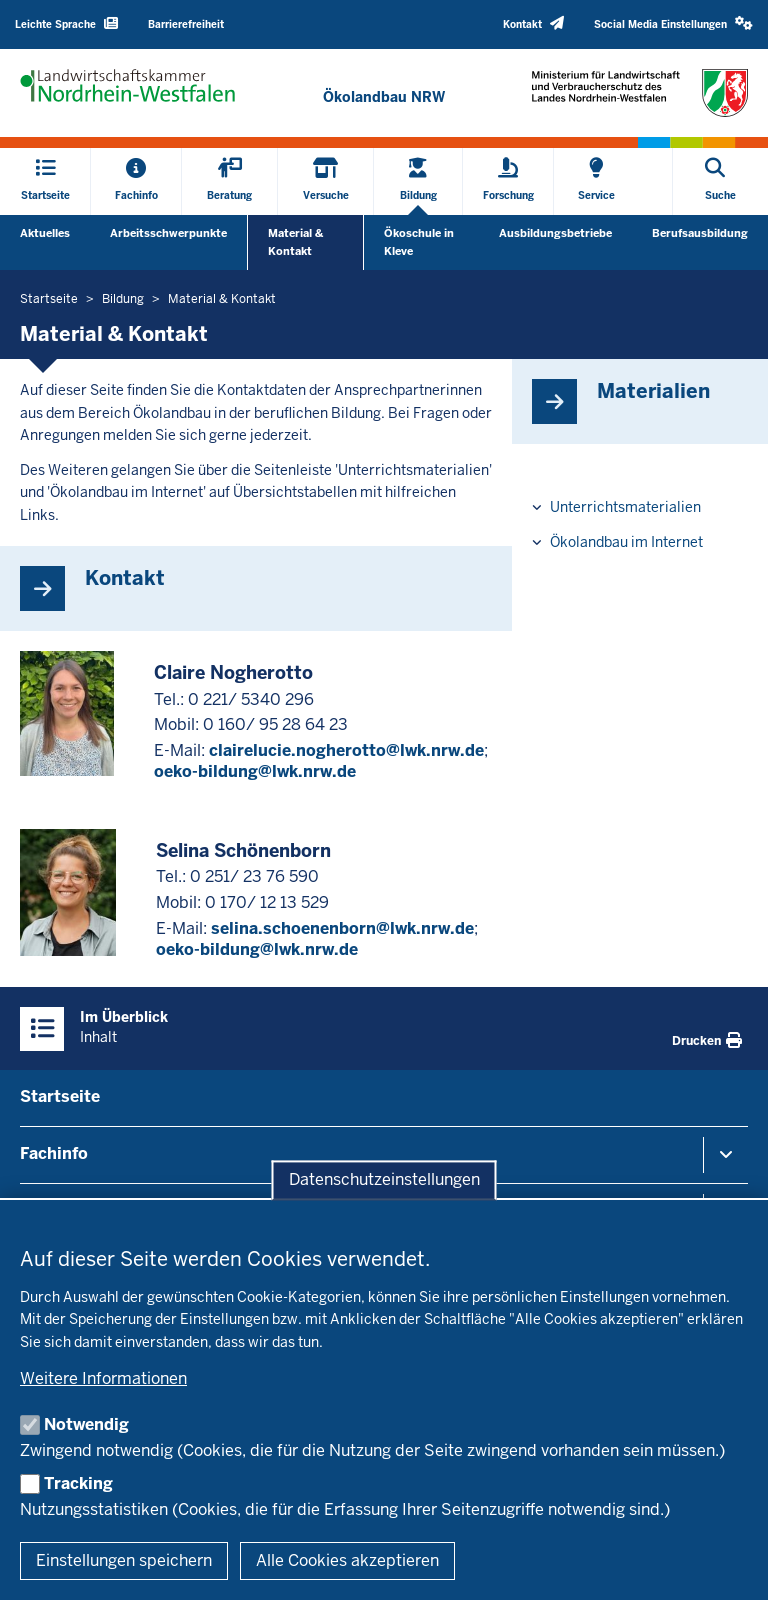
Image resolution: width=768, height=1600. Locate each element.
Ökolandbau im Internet (626, 542)
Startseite (60, 1096)
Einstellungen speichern (124, 1560)
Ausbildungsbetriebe (555, 233)
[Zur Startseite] (384, 97)
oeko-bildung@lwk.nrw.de (255, 771)
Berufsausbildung (700, 233)
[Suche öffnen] (720, 181)
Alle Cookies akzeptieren (347, 1560)
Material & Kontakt (295, 242)
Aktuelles (45, 233)
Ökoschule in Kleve (419, 242)
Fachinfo (54, 1153)
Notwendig (86, 1424)
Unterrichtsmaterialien (625, 507)
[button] (673, 24)
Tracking (78, 1483)
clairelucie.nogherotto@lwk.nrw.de (346, 750)
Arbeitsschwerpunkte (168, 233)
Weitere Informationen (103, 1378)
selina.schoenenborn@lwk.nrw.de (342, 928)
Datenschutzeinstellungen (384, 1180)
